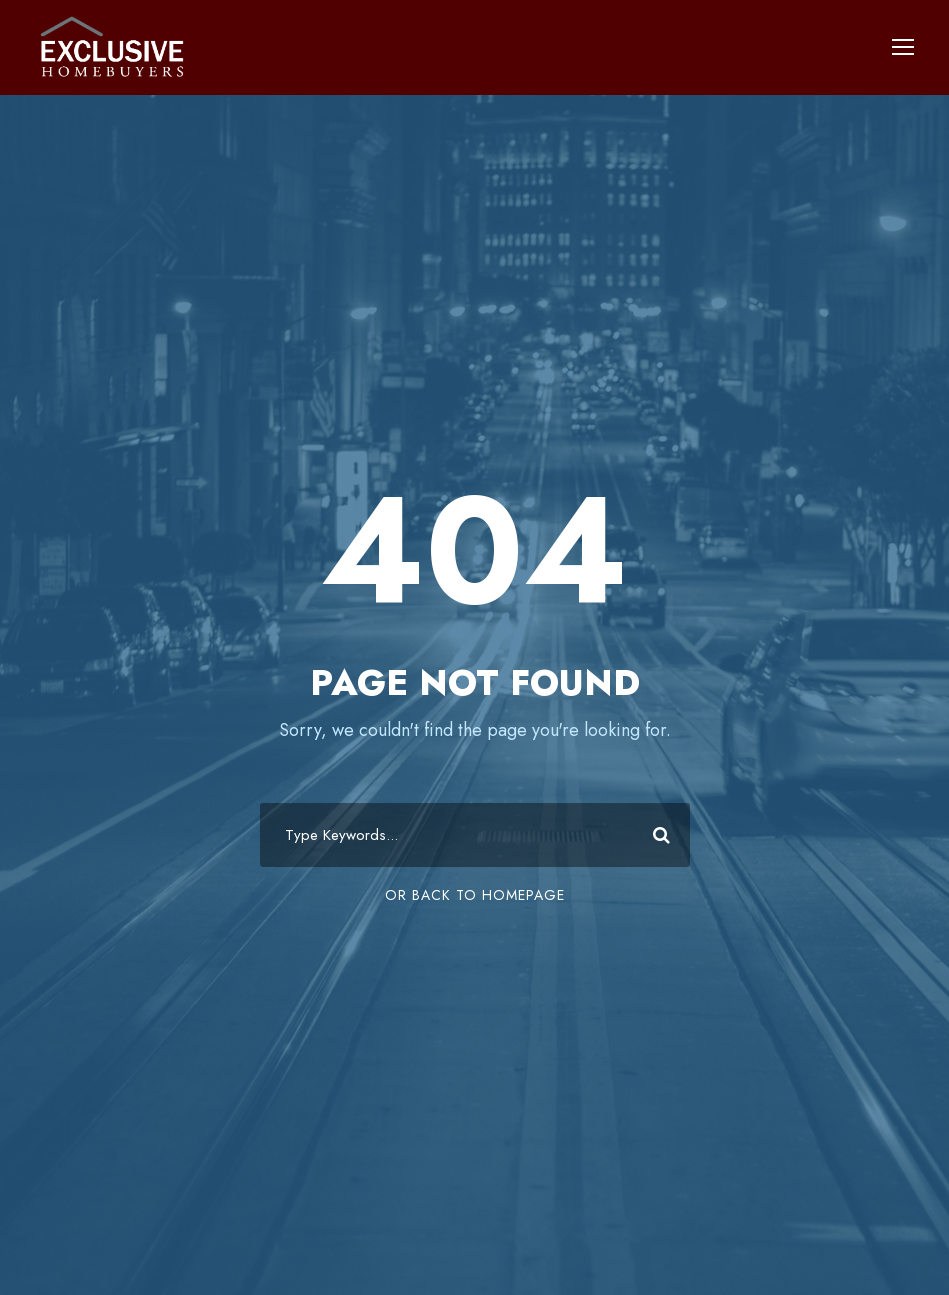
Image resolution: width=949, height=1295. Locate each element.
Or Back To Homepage (475, 895)
